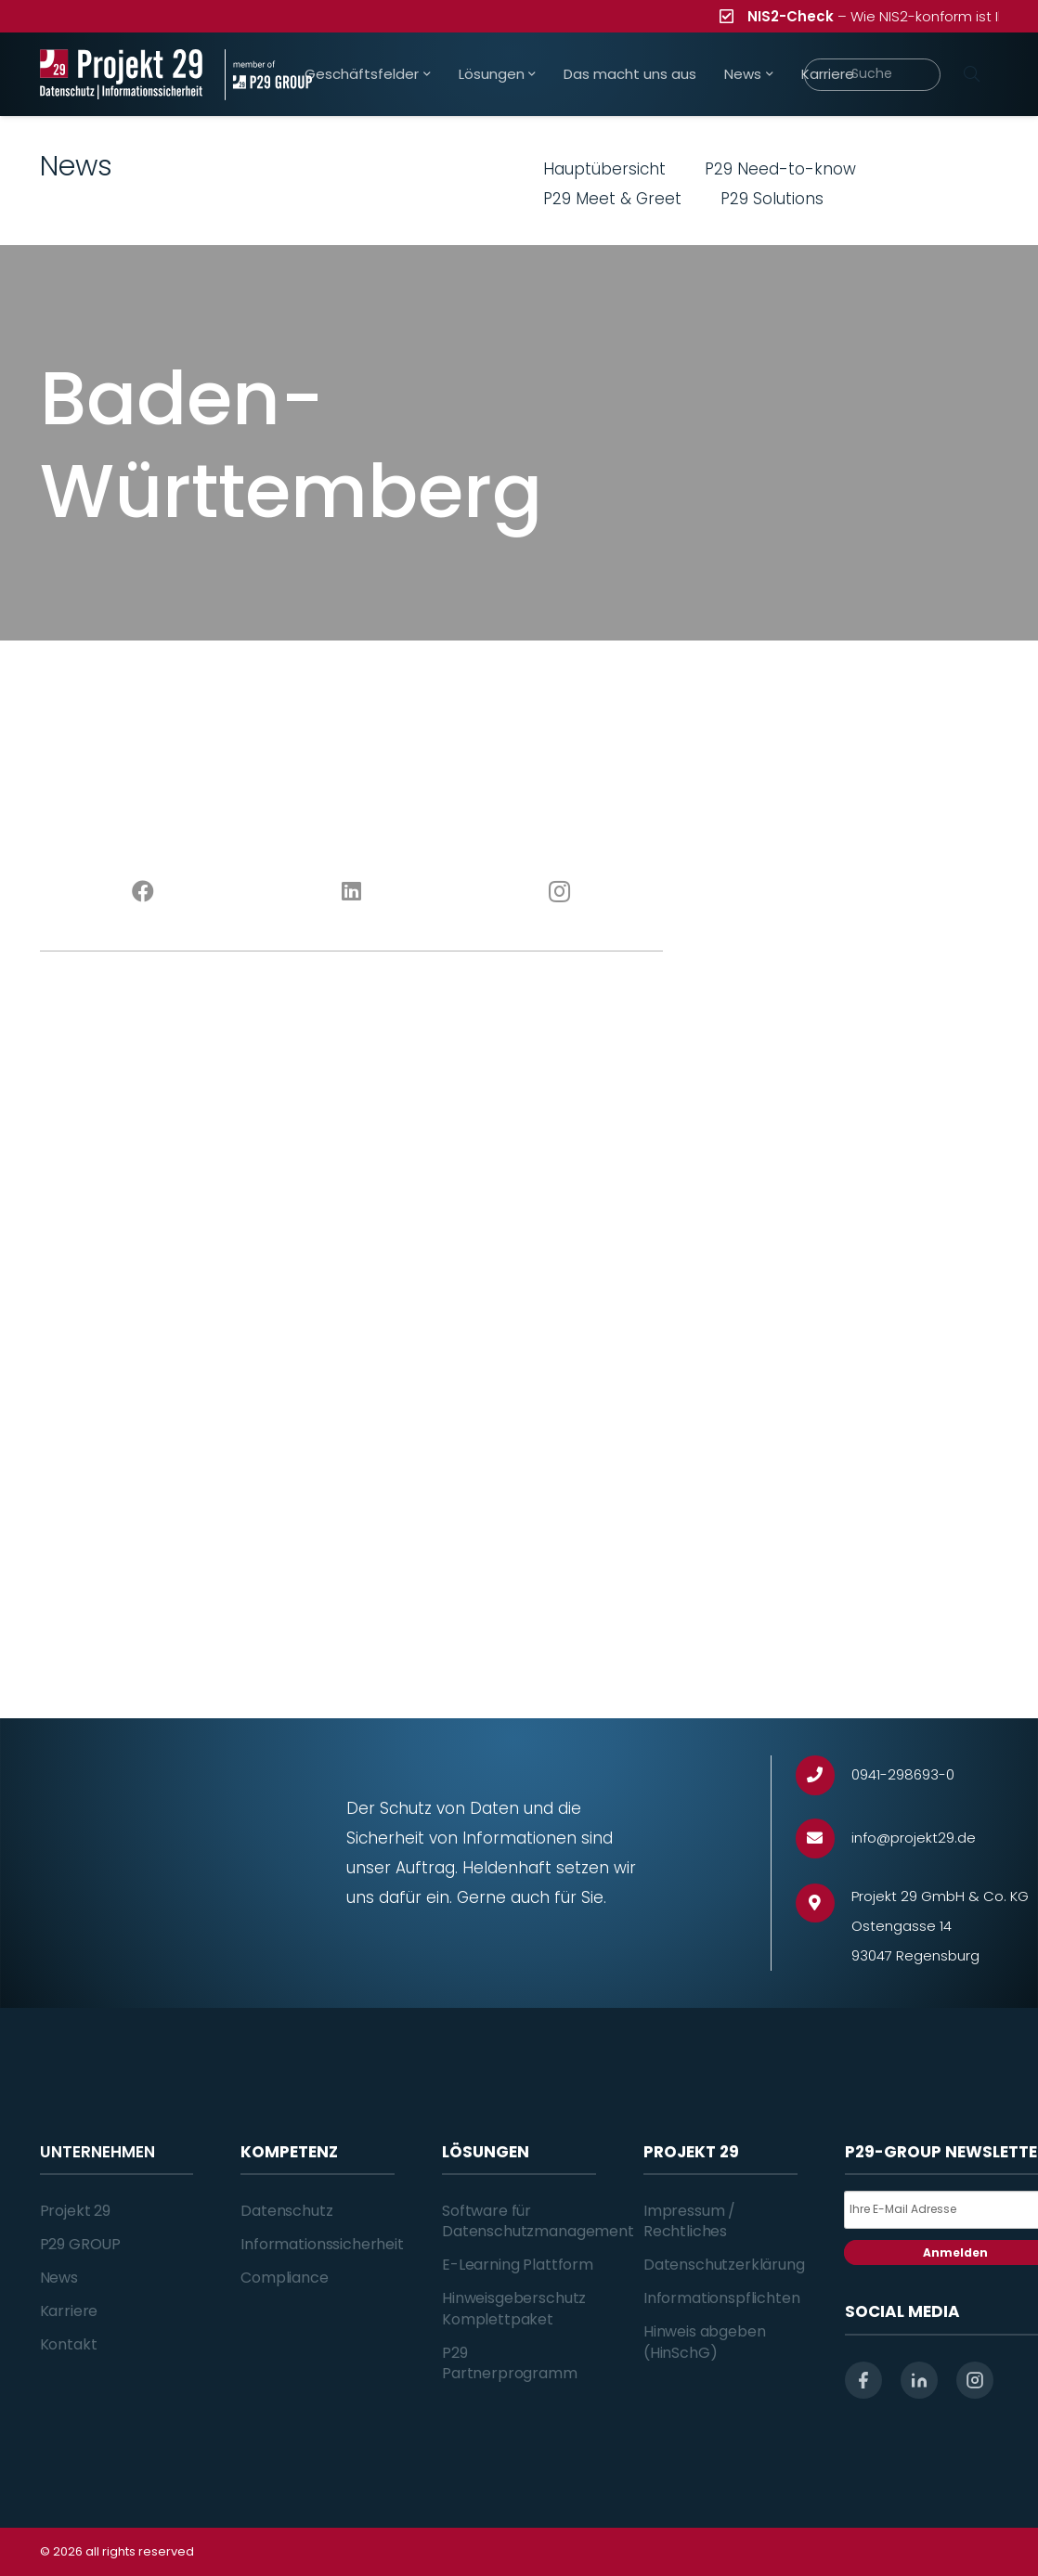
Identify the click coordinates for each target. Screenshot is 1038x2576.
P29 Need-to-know (780, 169)
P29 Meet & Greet (612, 199)
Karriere (69, 2311)
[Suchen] (972, 74)
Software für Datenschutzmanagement (538, 2221)
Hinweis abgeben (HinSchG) (704, 2341)
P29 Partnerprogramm (509, 2363)
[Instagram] (559, 892)
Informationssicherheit (321, 2244)
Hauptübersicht (604, 169)
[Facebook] (144, 892)
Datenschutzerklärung (724, 2264)
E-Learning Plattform (517, 2264)
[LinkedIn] (351, 892)
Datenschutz (286, 2210)
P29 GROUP (81, 2244)
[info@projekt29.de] (824, 1838)
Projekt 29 (75, 2210)
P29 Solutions (772, 199)
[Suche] (872, 74)
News (59, 2277)
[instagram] (974, 2380)
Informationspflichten (721, 2298)
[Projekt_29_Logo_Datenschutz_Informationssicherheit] (121, 74)
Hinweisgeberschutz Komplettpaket (514, 2308)
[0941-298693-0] (824, 1775)
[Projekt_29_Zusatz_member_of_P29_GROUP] (268, 74)
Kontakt (68, 2344)
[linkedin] (919, 2380)
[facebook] (863, 2380)
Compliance (284, 2277)
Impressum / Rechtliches (689, 2221)
